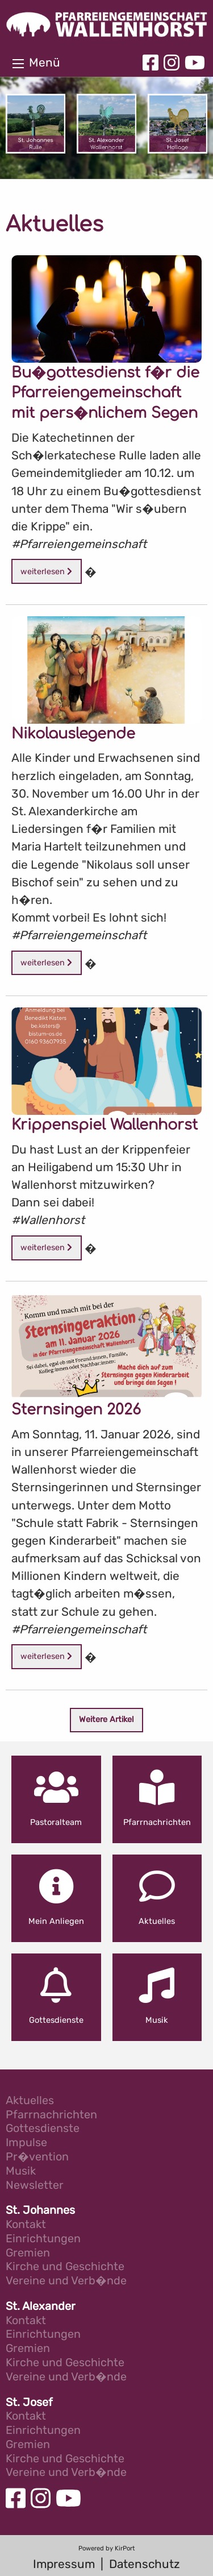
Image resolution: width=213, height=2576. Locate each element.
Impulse (26, 2143)
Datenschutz (144, 2564)
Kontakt (26, 2225)
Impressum (64, 2564)
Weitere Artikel (106, 1719)
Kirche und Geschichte (65, 2267)
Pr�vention (37, 2157)
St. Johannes (40, 2211)
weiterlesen (46, 571)
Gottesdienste (43, 2129)
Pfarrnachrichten (51, 2115)
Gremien (28, 2253)
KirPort (125, 2548)
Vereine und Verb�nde (66, 2281)
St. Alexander (41, 2307)
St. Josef (29, 2403)
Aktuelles (30, 2101)
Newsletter (35, 2186)
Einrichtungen (43, 2239)
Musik (21, 2171)
